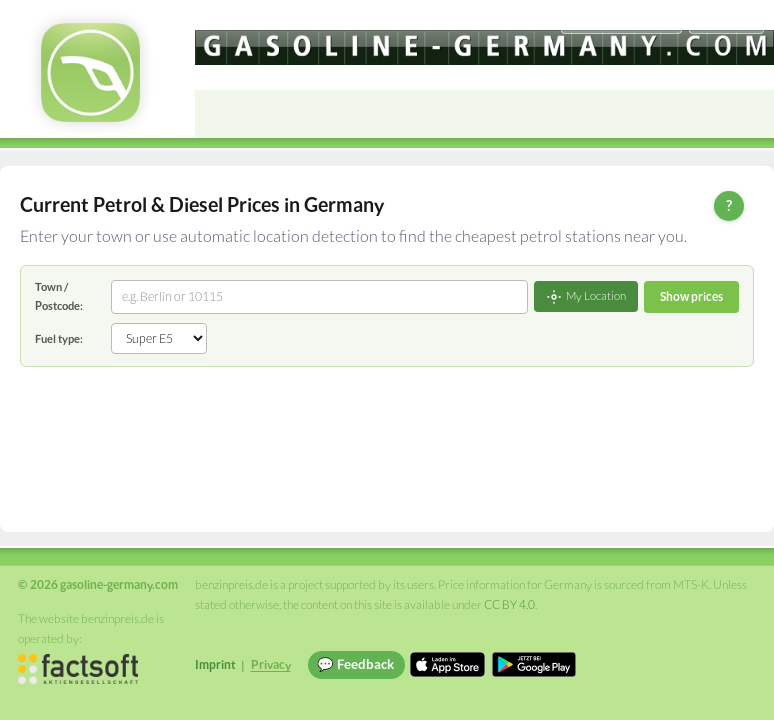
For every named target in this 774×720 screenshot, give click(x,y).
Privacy (271, 664)
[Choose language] (621, 20)
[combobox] (319, 297)
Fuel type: (59, 338)
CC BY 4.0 (509, 604)
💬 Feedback (355, 664)
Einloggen (726, 19)
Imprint (215, 664)
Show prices (691, 296)
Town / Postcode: (59, 295)
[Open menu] (750, 114)
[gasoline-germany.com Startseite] (90, 72)
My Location (586, 297)
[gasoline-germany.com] (484, 47)
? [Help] (729, 205)
